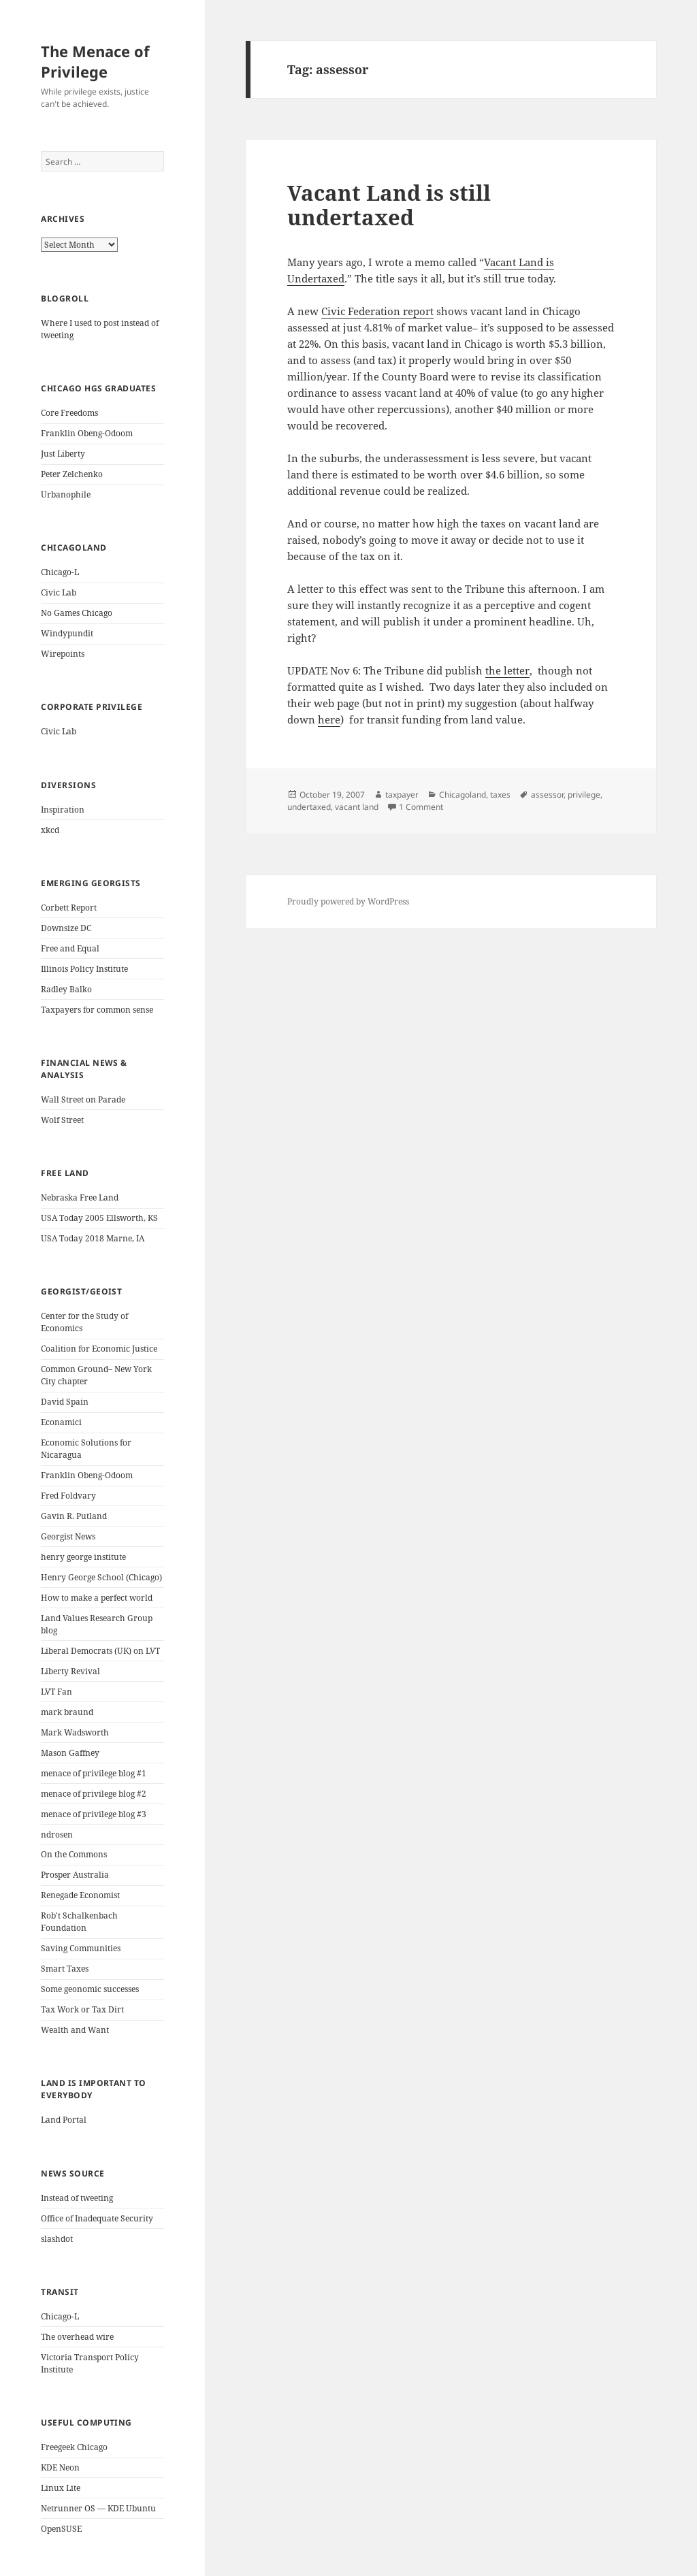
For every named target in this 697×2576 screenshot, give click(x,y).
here (329, 719)
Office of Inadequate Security (97, 2218)
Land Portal (63, 2119)
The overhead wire (77, 2337)
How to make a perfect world (96, 1597)
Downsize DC (66, 928)
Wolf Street (62, 1120)
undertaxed (309, 807)
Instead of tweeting (77, 2198)
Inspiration (62, 809)
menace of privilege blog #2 (93, 1793)
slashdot (57, 2239)
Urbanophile (66, 494)
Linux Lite (60, 2488)
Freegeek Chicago (74, 2447)
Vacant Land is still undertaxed (389, 204)
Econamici (61, 1422)
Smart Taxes (64, 1968)
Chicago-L (60, 572)
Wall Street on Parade (83, 1099)
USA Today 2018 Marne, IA (92, 1238)
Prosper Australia (75, 1874)
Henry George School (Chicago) (101, 1577)
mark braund (67, 1712)
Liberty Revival (70, 1671)
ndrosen (57, 1834)
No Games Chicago (76, 613)
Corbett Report (69, 907)
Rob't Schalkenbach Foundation (79, 1922)
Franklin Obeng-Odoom (87, 433)
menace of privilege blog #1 (93, 1773)
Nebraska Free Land (79, 1197)
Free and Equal (70, 948)
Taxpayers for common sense (97, 1009)
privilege (584, 794)
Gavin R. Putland (74, 1516)
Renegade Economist (80, 1895)
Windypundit (67, 633)
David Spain (64, 1401)
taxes (500, 794)
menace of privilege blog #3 (93, 1814)
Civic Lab (58, 592)
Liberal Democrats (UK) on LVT (100, 1651)
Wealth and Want (75, 2030)
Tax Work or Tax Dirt (82, 2009)
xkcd (50, 830)
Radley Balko (66, 989)
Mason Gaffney (70, 1753)
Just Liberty (63, 453)
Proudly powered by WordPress (348, 901)
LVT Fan (56, 1691)
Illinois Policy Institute (84, 969)
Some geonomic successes (90, 1989)
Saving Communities (80, 1948)
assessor (547, 794)
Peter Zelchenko (72, 474)
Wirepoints (62, 653)
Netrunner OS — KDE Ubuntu (98, 2508)
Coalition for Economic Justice (99, 1348)
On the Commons (74, 1854)
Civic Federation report (377, 311)
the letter (507, 670)
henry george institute (83, 1557)
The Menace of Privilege (95, 61)
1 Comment (421, 807)
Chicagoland (462, 794)
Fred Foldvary (68, 1495)
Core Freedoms (69, 413)
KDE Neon (60, 2467)
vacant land (356, 807)
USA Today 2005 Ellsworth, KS (99, 1218)
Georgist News (68, 1536)
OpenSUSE (61, 2528)
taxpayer (402, 794)
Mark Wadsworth (75, 1732)
